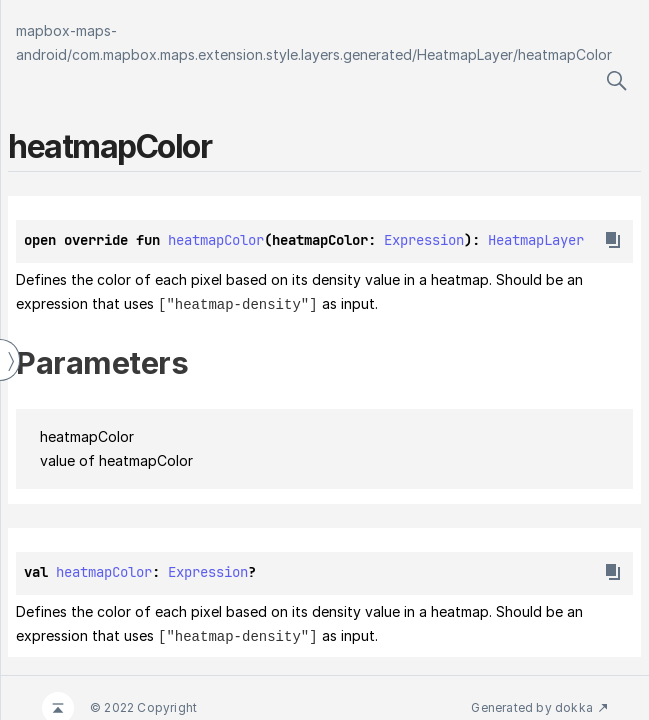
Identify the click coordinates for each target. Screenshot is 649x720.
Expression (424, 240)
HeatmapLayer (465, 54)
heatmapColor (565, 54)
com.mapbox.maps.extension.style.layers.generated (242, 54)
